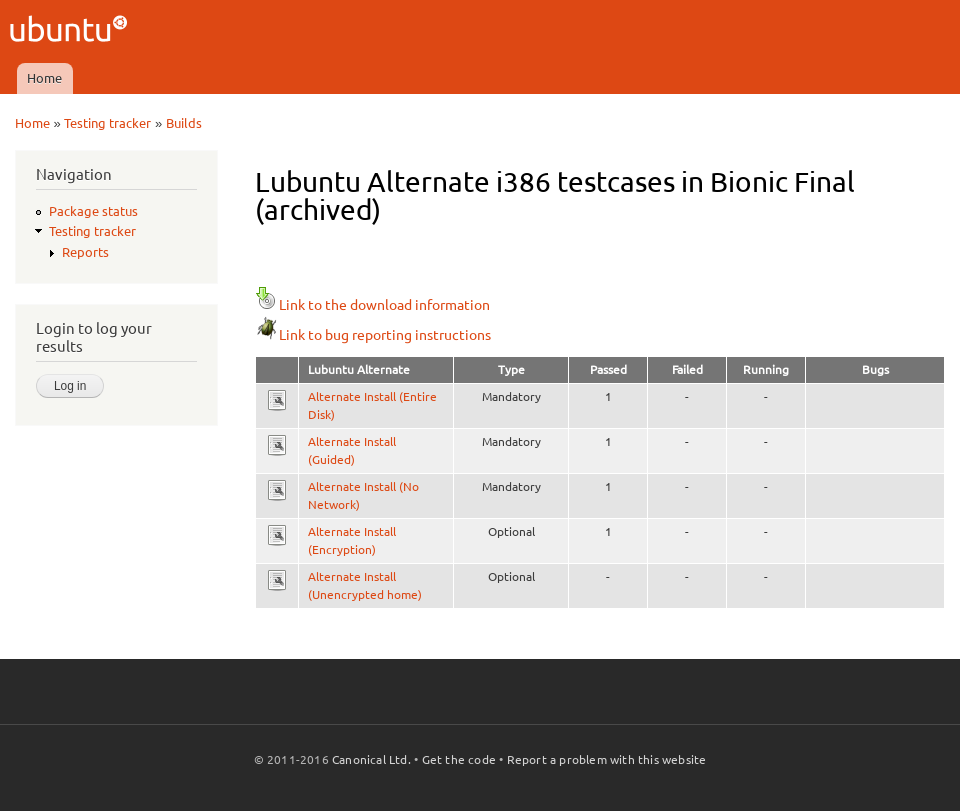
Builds (184, 123)
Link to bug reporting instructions (373, 335)
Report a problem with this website (607, 759)
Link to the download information (372, 305)
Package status (93, 211)
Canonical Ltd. (371, 759)
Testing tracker (107, 123)
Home (44, 78)
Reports (85, 252)
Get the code (459, 759)
